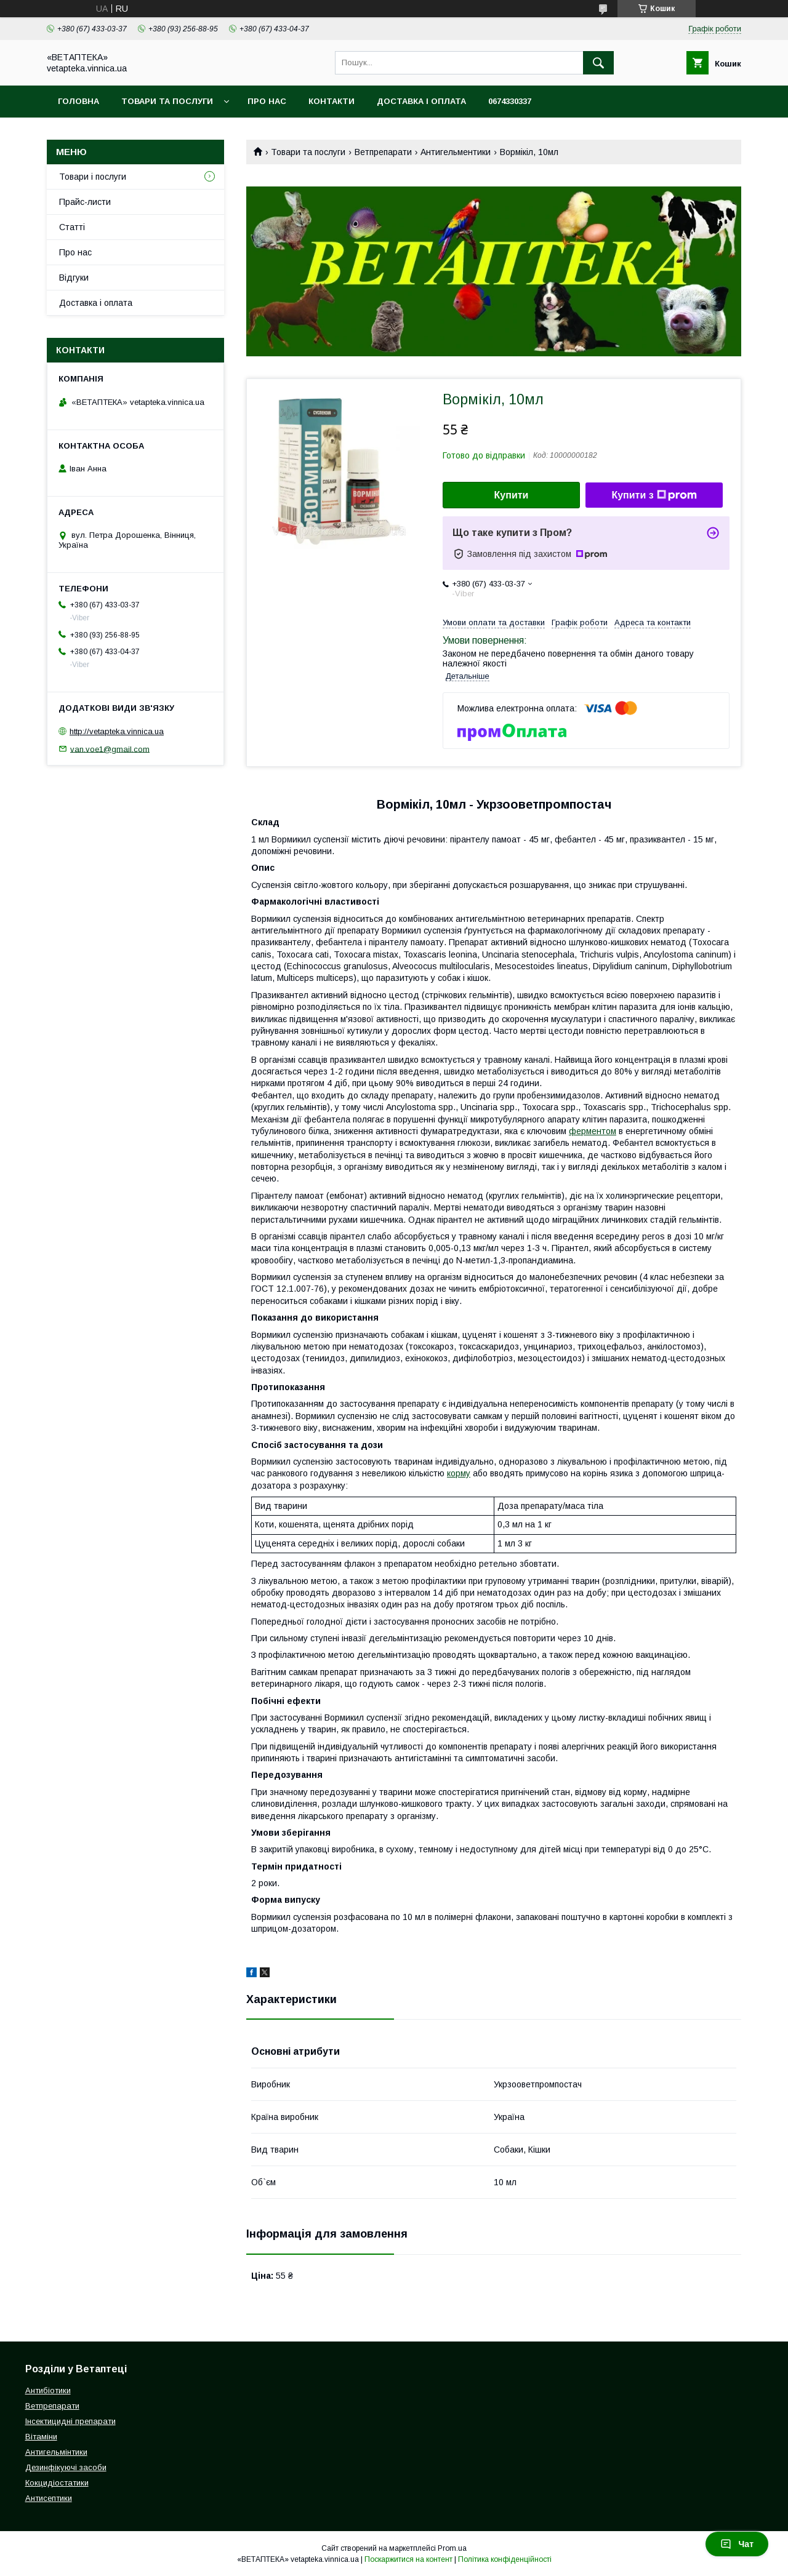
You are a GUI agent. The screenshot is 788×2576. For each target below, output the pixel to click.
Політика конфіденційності (505, 2559)
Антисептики (48, 2498)
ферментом (592, 1131)
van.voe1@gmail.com (110, 748)
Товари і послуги (92, 177)
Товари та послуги (167, 101)
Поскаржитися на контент (408, 2559)
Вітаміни (41, 2436)
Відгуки (74, 277)
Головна (78, 101)
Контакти (331, 101)
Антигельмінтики (56, 2452)
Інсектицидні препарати (70, 2421)
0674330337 (509, 101)
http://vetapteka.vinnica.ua (117, 731)
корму (458, 1473)
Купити (511, 495)
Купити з (653, 495)
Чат (737, 2544)
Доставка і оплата (421, 101)
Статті (72, 227)
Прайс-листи (85, 202)
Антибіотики (48, 2390)
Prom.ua (452, 2548)
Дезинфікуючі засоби (66, 2467)
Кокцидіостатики (57, 2482)
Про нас (266, 101)
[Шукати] (598, 62)
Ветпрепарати (383, 152)
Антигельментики (455, 152)
